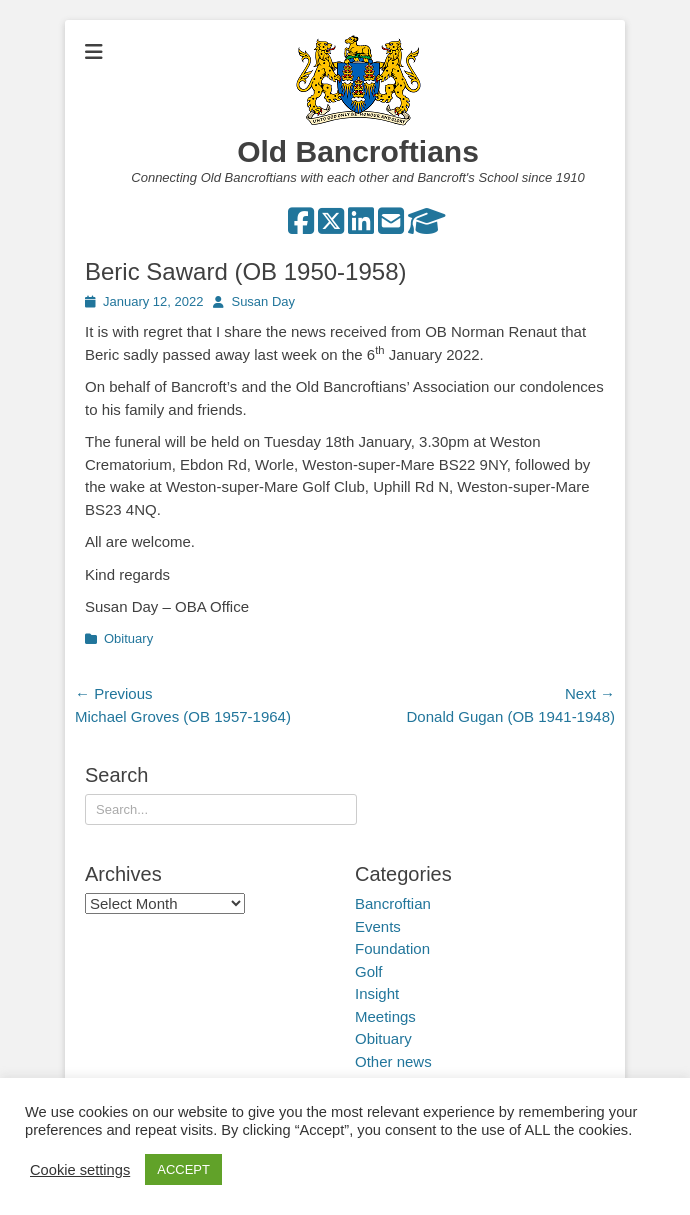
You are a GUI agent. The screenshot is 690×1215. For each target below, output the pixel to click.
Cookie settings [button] (80, 1170)
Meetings (385, 1016)
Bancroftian (393, 903)
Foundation (392, 948)
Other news (393, 1061)
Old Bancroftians (358, 151)
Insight (377, 993)
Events (378, 926)
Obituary (128, 638)
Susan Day (263, 301)
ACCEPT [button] (183, 1169)
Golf (369, 971)
